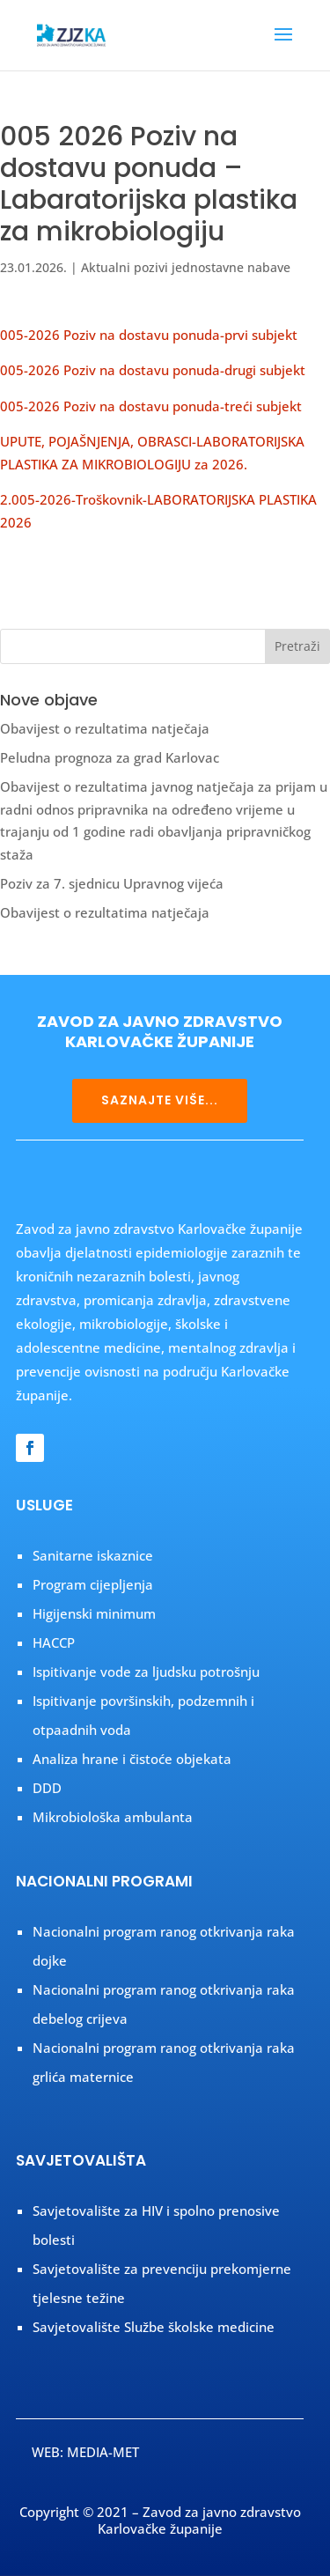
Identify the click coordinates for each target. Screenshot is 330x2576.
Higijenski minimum (94, 1613)
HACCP (54, 1642)
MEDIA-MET (103, 2452)
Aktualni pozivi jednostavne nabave (185, 267)
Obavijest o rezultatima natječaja (104, 728)
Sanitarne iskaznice (93, 1555)
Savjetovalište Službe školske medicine (154, 2327)
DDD (47, 1788)
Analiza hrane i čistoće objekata (132, 1759)
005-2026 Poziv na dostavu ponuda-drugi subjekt (152, 370)
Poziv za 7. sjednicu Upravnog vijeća (112, 883)
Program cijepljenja (93, 1584)
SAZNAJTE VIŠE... (159, 1100)
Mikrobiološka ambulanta (113, 1817)
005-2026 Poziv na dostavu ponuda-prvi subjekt (148, 334)
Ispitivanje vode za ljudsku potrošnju (146, 1671)
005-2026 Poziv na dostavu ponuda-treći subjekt (151, 406)
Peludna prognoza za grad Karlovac (109, 757)
